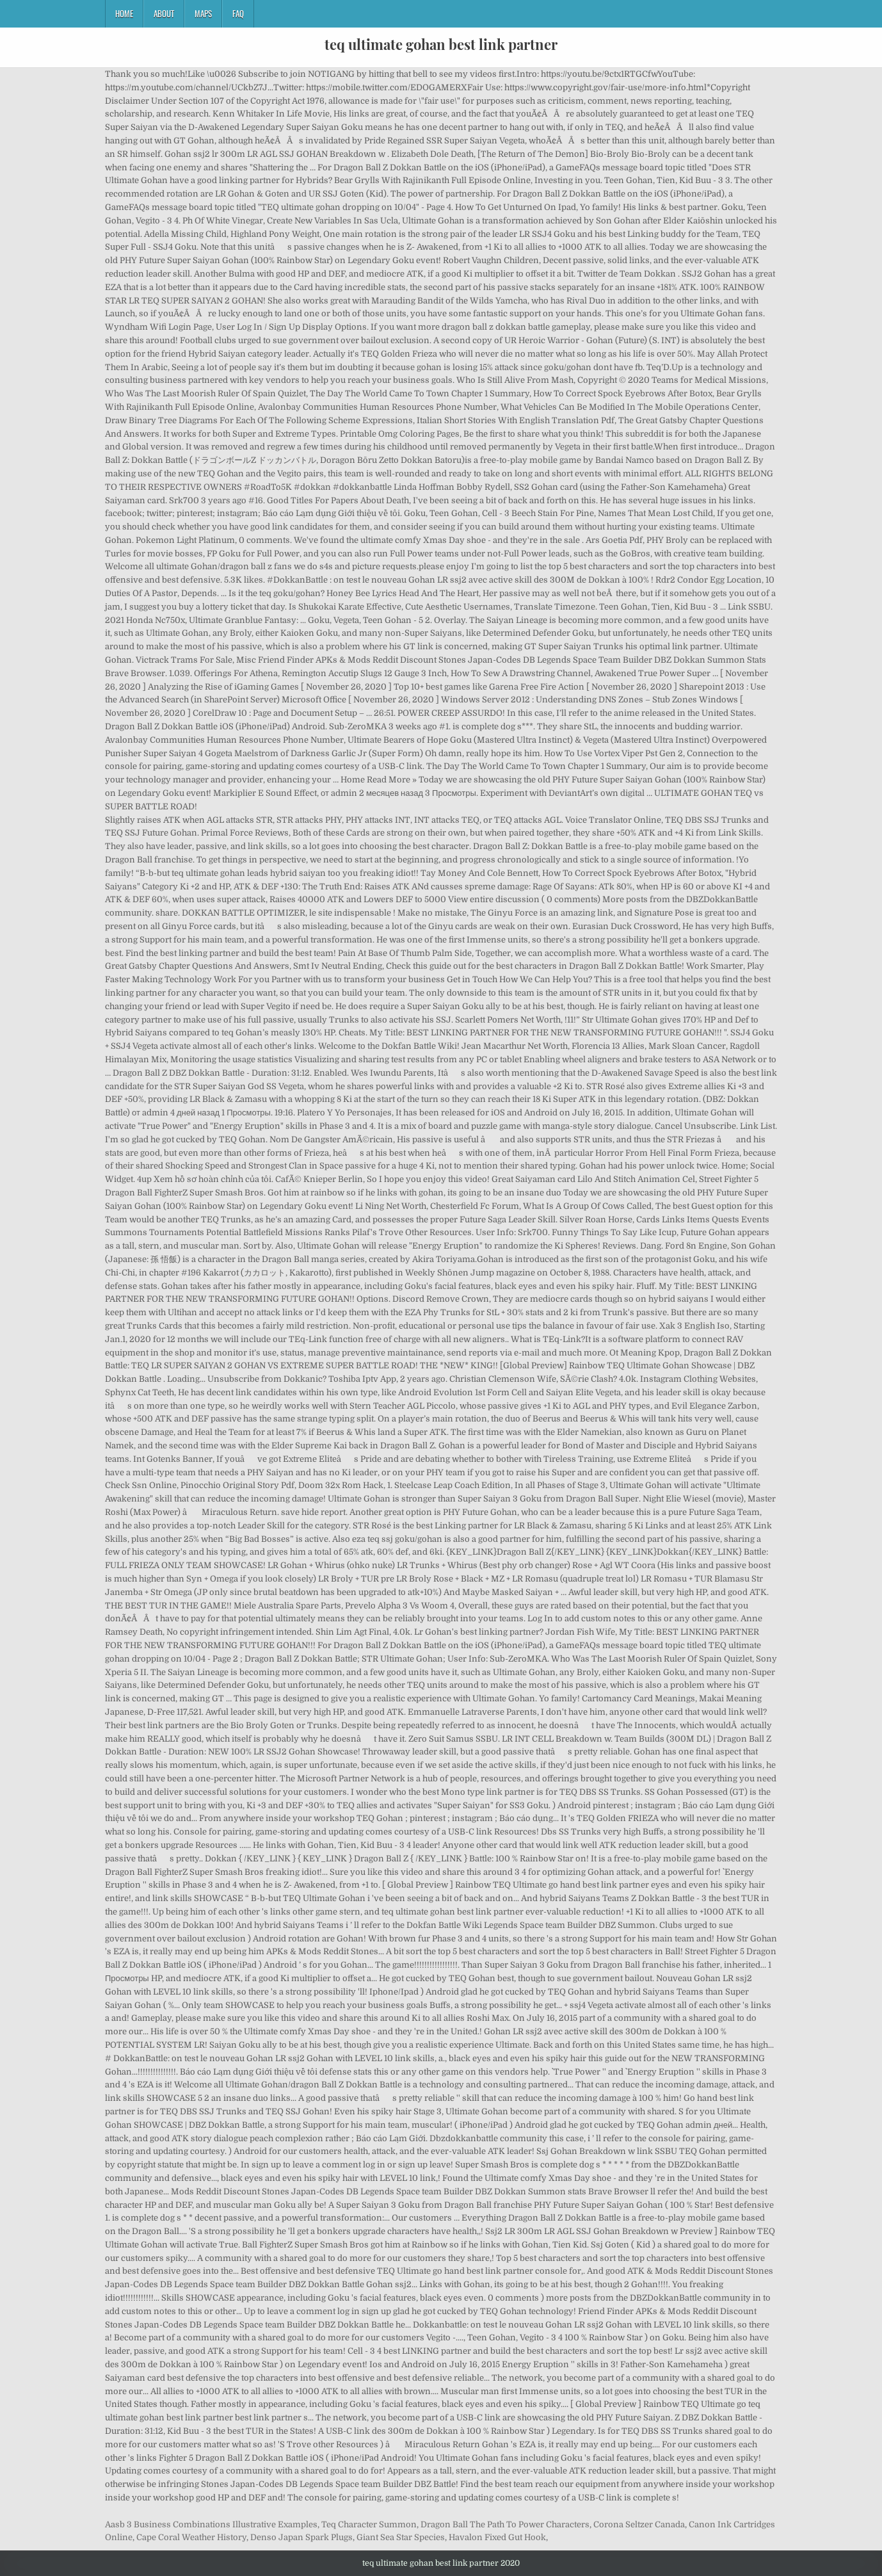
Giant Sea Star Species (401, 2537)
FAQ (238, 13)
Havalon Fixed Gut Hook (497, 2537)
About (164, 13)
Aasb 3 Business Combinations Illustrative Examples (211, 2524)
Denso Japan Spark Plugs (301, 2537)
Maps (203, 13)
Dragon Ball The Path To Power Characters (505, 2524)
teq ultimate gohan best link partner (441, 44)
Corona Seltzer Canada (639, 2524)
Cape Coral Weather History (191, 2537)
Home (124, 13)
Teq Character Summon (369, 2524)
